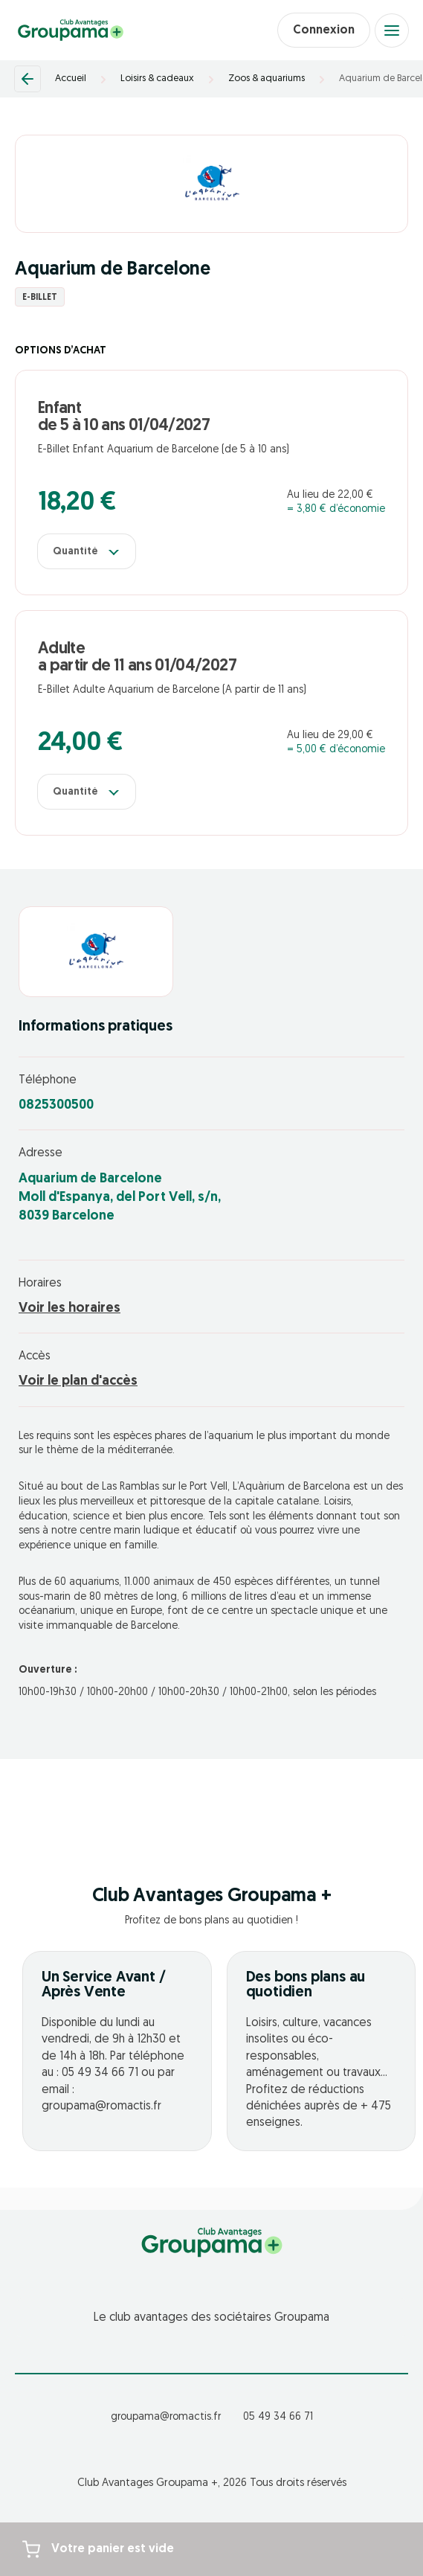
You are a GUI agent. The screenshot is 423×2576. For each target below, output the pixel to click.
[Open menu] (391, 30)
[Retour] (27, 79)
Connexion (324, 30)
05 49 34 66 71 (278, 2417)
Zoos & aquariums (266, 78)
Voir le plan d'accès (78, 1381)
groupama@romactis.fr (166, 2417)
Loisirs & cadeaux (157, 78)
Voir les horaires (69, 1308)
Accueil (70, 78)
